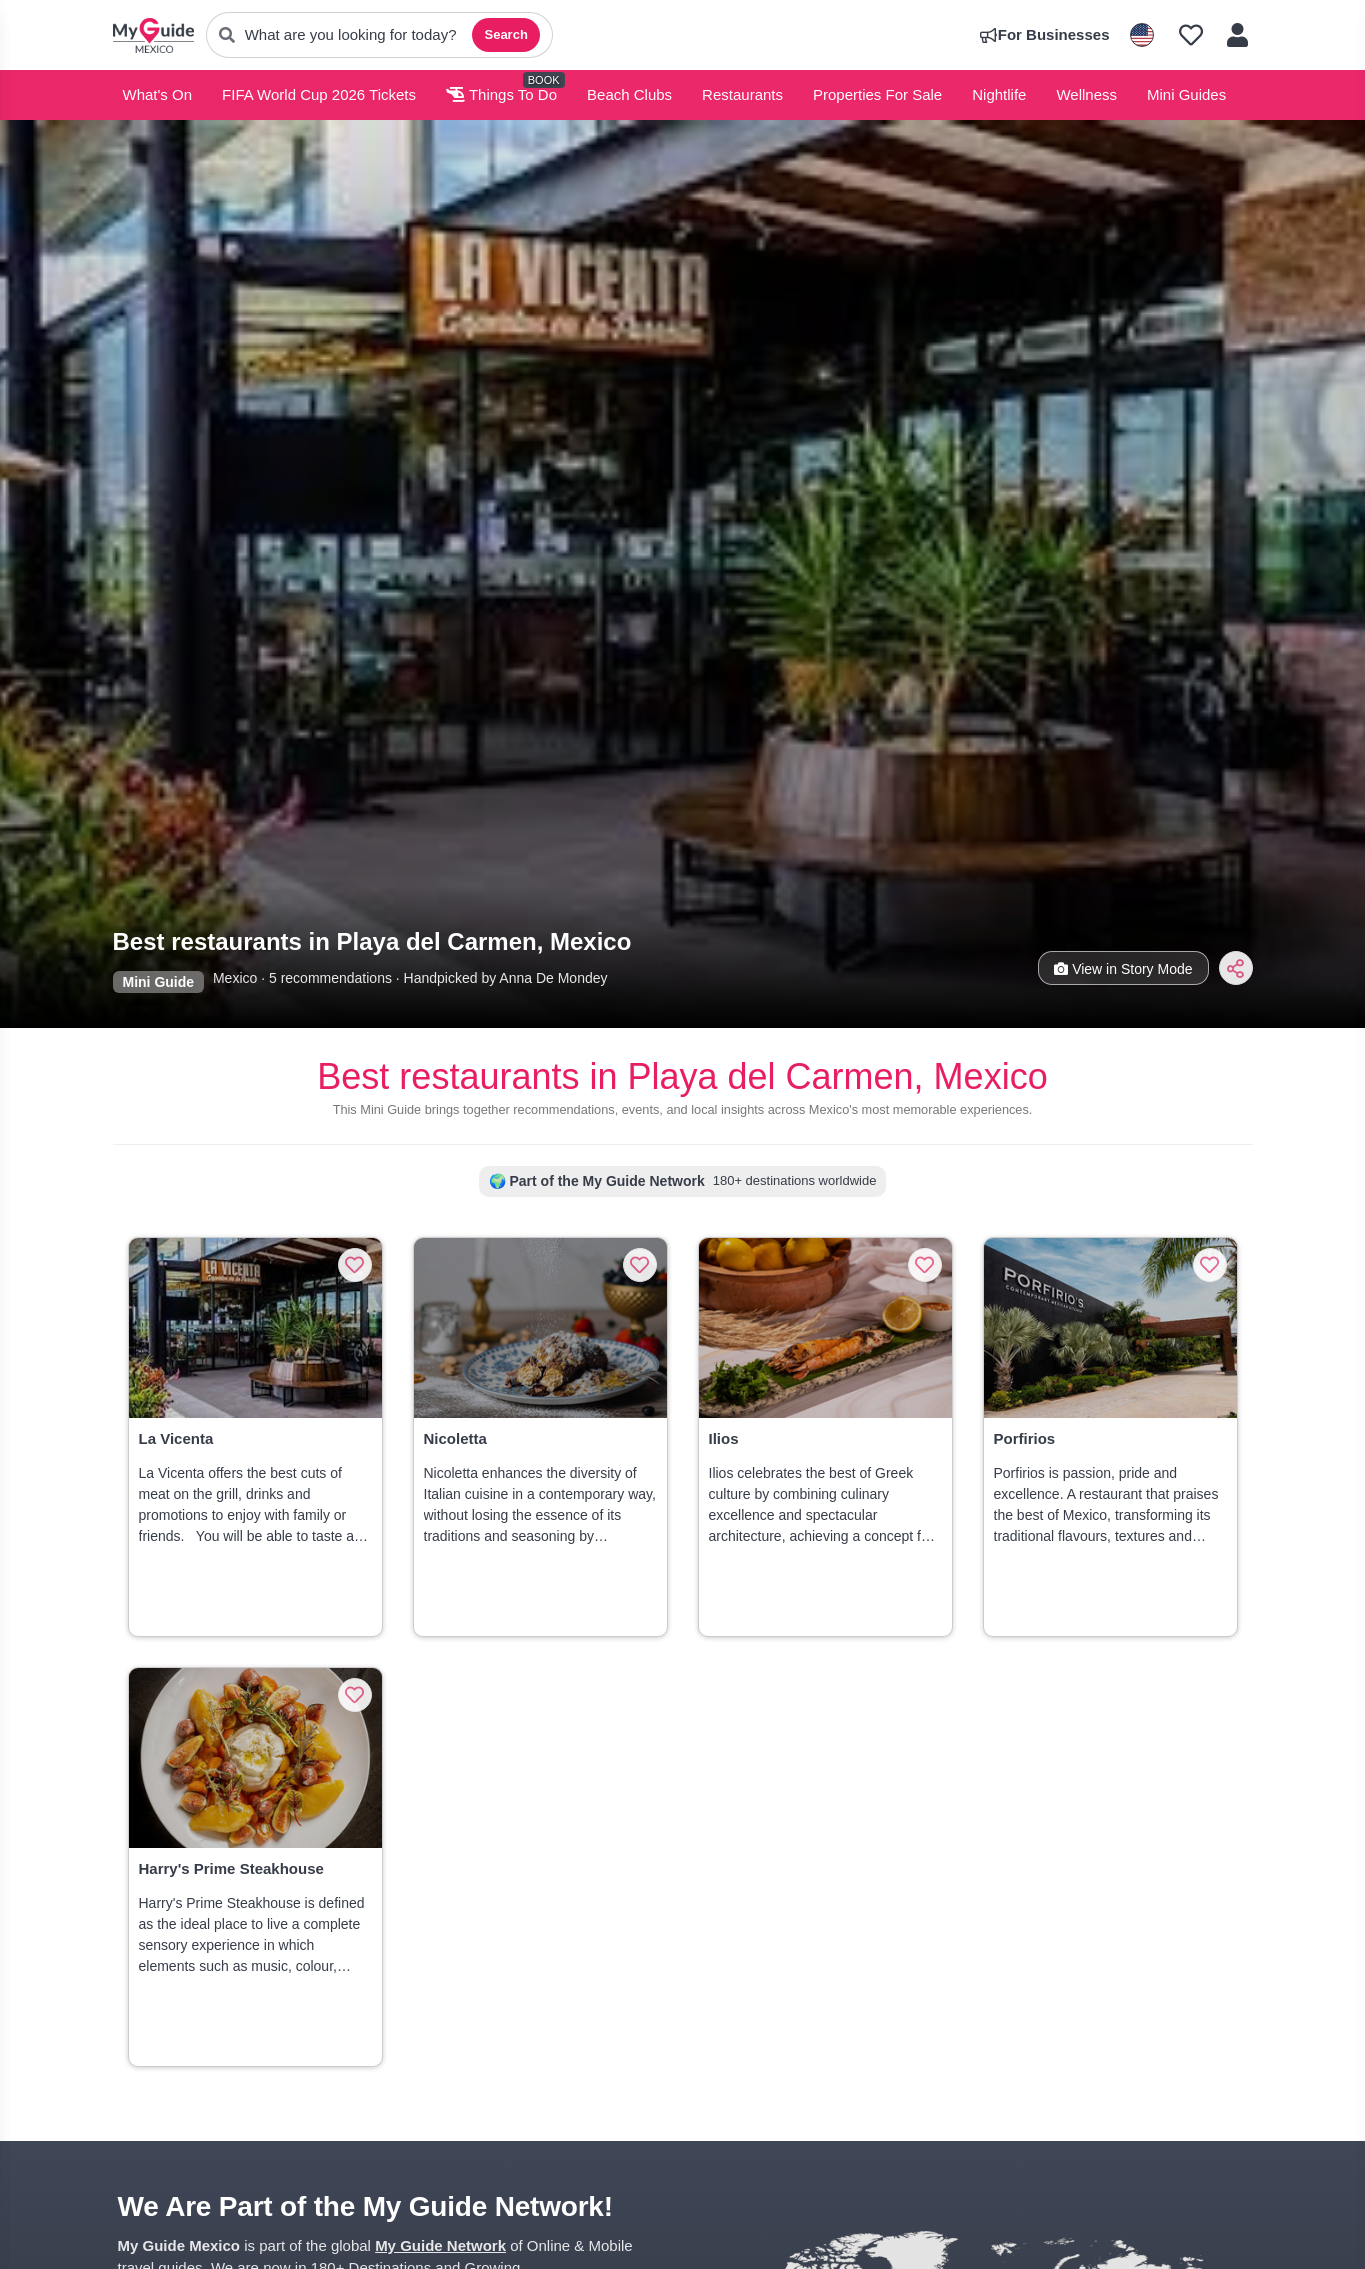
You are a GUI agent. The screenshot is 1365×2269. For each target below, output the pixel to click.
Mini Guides (1186, 94)
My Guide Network (440, 2245)
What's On (158, 94)
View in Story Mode (1123, 969)
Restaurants (742, 94)
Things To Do (501, 94)
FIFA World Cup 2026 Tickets (319, 94)
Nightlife (999, 94)
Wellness (1086, 94)
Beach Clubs (629, 94)
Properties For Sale (877, 94)
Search (505, 34)
